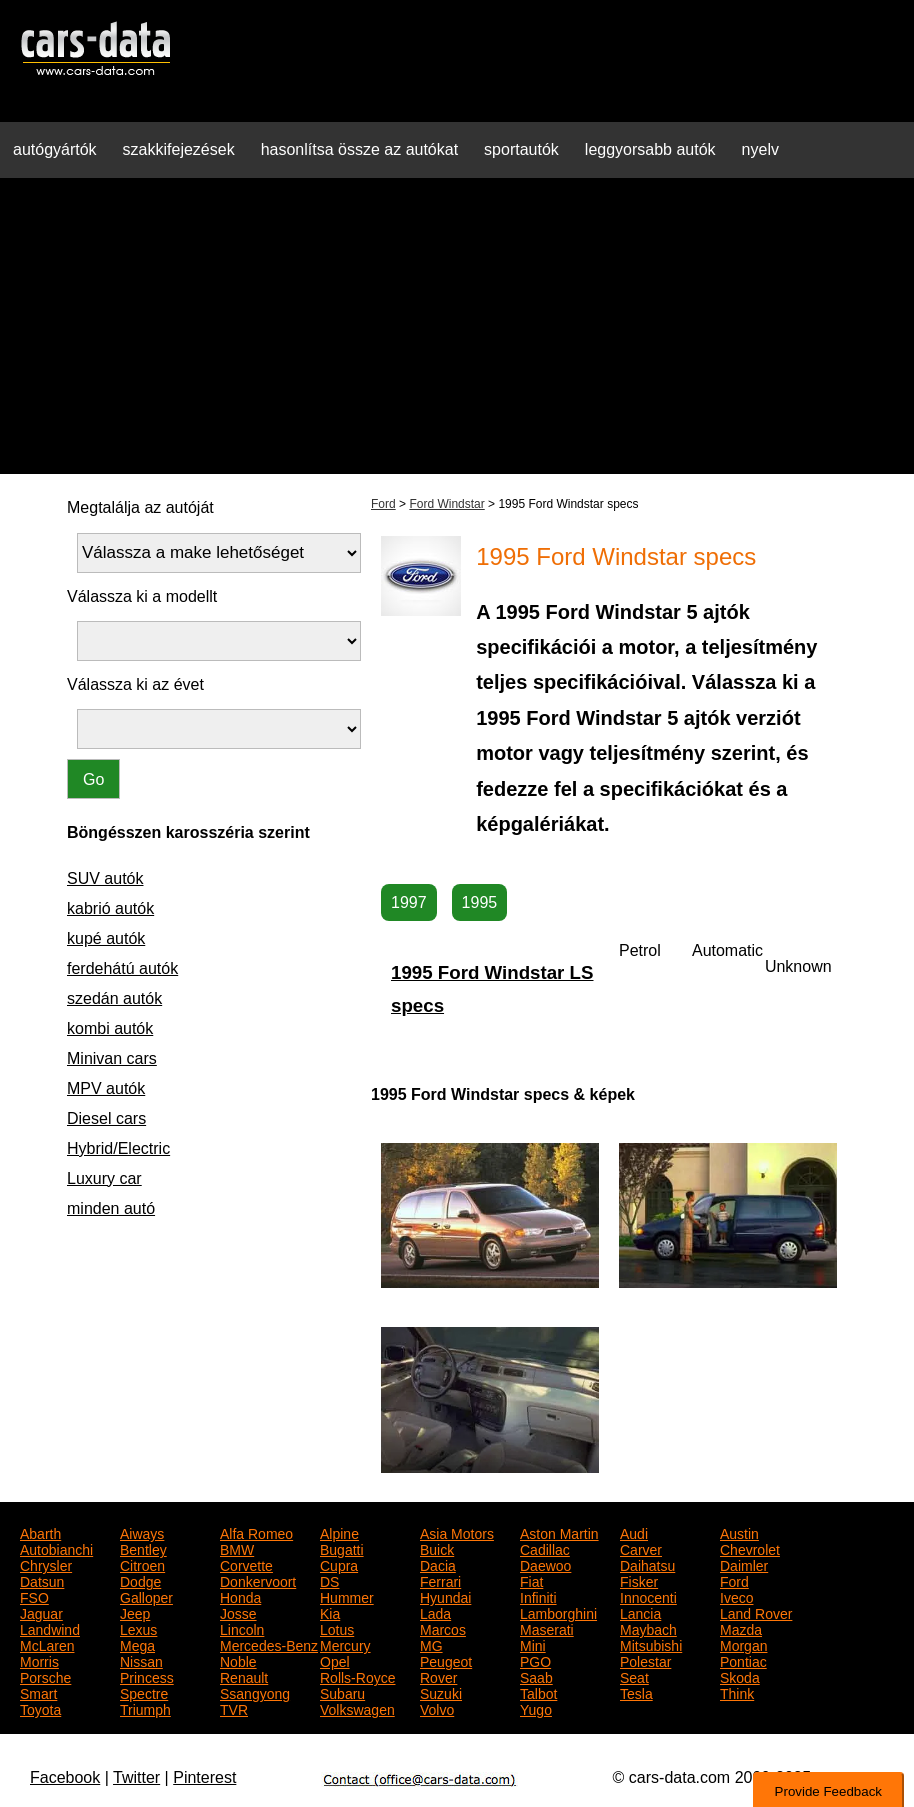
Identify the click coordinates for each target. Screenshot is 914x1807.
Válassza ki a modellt (142, 596)
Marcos (443, 1628)
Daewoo (545, 1564)
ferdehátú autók (122, 968)
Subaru (342, 1692)
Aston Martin (559, 1532)
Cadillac (545, 1548)
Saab (536, 1676)
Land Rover (756, 1612)
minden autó (111, 1208)
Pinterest (204, 1777)
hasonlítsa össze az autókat (359, 149)
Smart (38, 1692)
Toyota (40, 1708)
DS (329, 1580)
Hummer (347, 1596)
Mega (137, 1644)
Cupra (339, 1564)
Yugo (536, 1708)
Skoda (740, 1676)
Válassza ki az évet (135, 684)
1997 (409, 902)
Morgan (743, 1644)
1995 (480, 902)
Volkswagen (357, 1708)
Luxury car (104, 1178)
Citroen (142, 1564)
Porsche (45, 1676)
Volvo (437, 1708)
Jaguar (41, 1612)
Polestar (645, 1660)
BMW (237, 1548)
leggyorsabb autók (650, 149)
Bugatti (342, 1548)
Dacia (438, 1564)
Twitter (136, 1777)
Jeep (135, 1612)
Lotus (337, 1628)
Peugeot (446, 1660)
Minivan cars (112, 1058)
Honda (240, 1596)
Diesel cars (106, 1118)
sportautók (521, 149)
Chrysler (46, 1564)
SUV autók (105, 878)
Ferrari (440, 1580)
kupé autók (106, 938)
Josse (238, 1612)
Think (737, 1692)
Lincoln (242, 1628)
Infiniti (538, 1596)
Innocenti (648, 1596)
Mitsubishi (651, 1644)
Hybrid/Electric (118, 1148)
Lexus (138, 1628)
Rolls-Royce (357, 1676)
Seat (634, 1676)
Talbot (538, 1692)
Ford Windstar (446, 504)
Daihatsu (647, 1564)
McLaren (47, 1644)
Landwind (50, 1628)
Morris (39, 1660)
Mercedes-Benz (269, 1644)
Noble (238, 1660)
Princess (147, 1676)
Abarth (40, 1532)
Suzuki (441, 1692)
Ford (383, 504)
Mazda (741, 1628)
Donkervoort (258, 1580)
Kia (330, 1612)
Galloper (146, 1596)
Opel (335, 1660)
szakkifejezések (179, 149)
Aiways (142, 1532)
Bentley (143, 1548)
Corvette (246, 1564)
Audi (634, 1532)
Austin (739, 1532)
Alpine (339, 1532)
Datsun (42, 1580)
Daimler (744, 1564)
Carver (641, 1548)
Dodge (140, 1580)
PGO (535, 1660)
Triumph (145, 1708)
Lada (435, 1612)
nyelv (760, 149)
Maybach (648, 1628)
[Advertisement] (457, 334)
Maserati (547, 1628)
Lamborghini (558, 1612)
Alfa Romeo (256, 1532)
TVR (234, 1708)
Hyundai (445, 1596)
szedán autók (114, 998)
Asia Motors (457, 1532)
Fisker (639, 1580)
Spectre (144, 1692)
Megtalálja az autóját (140, 507)
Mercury (345, 1644)
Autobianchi (56, 1548)
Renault (244, 1676)
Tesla (636, 1692)
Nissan (141, 1660)
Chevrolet (750, 1548)
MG (431, 1644)
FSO (34, 1596)
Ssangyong (255, 1692)
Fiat (531, 1580)
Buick (437, 1548)
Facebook (65, 1777)
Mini (533, 1644)
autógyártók (55, 149)
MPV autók (106, 1088)
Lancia (640, 1612)
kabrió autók (110, 908)
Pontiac (743, 1660)
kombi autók (110, 1028)
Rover (438, 1676)
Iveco (736, 1596)
